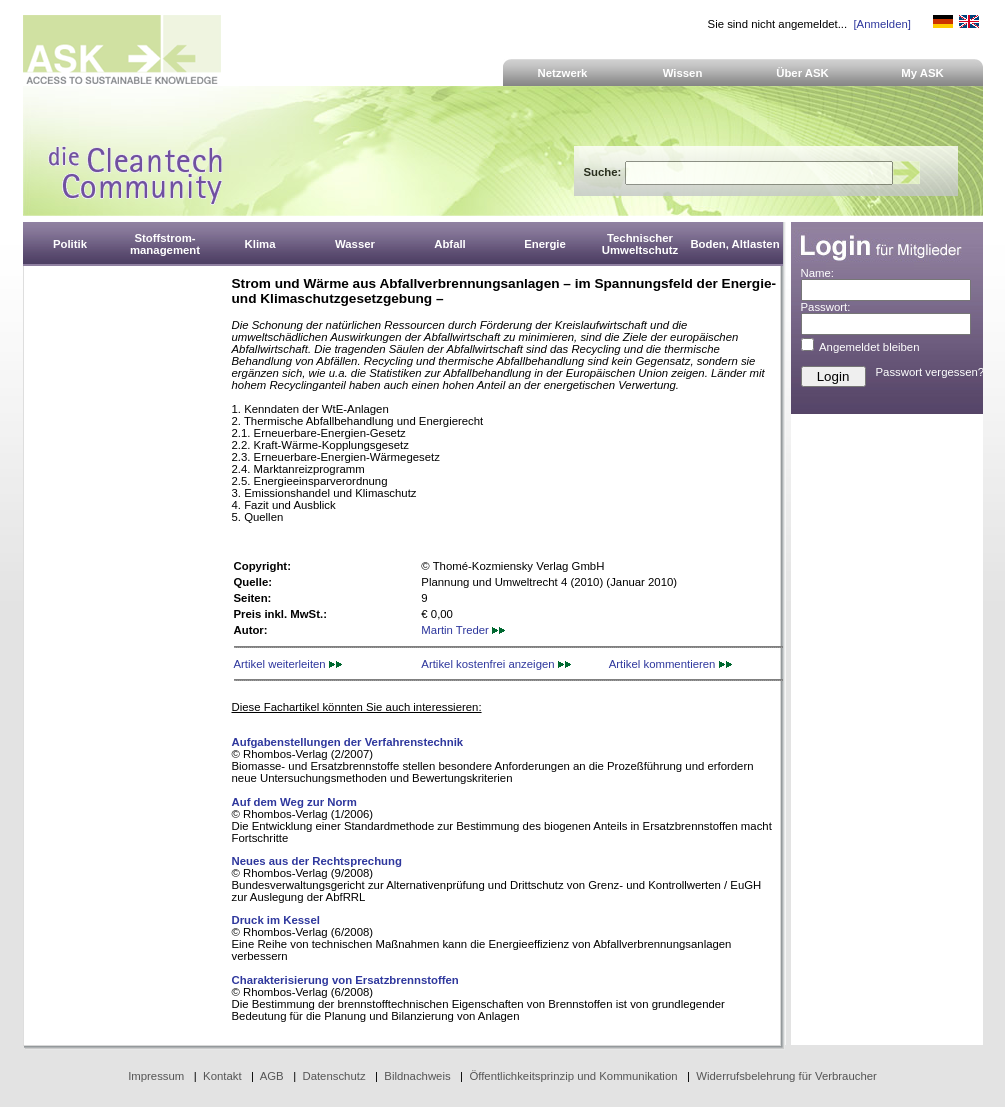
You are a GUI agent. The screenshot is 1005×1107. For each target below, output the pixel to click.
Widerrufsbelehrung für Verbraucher (786, 1076)
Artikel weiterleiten (288, 664)
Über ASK (802, 73)
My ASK (922, 73)
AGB (272, 1076)
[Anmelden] (881, 24)
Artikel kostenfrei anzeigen (495, 664)
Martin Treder (463, 630)
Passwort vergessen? (930, 372)
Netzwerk (563, 73)
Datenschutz (333, 1076)
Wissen (683, 73)
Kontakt (222, 1076)
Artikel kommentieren (670, 664)
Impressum (156, 1076)
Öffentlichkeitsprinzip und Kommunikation (573, 1076)
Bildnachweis (417, 1076)
